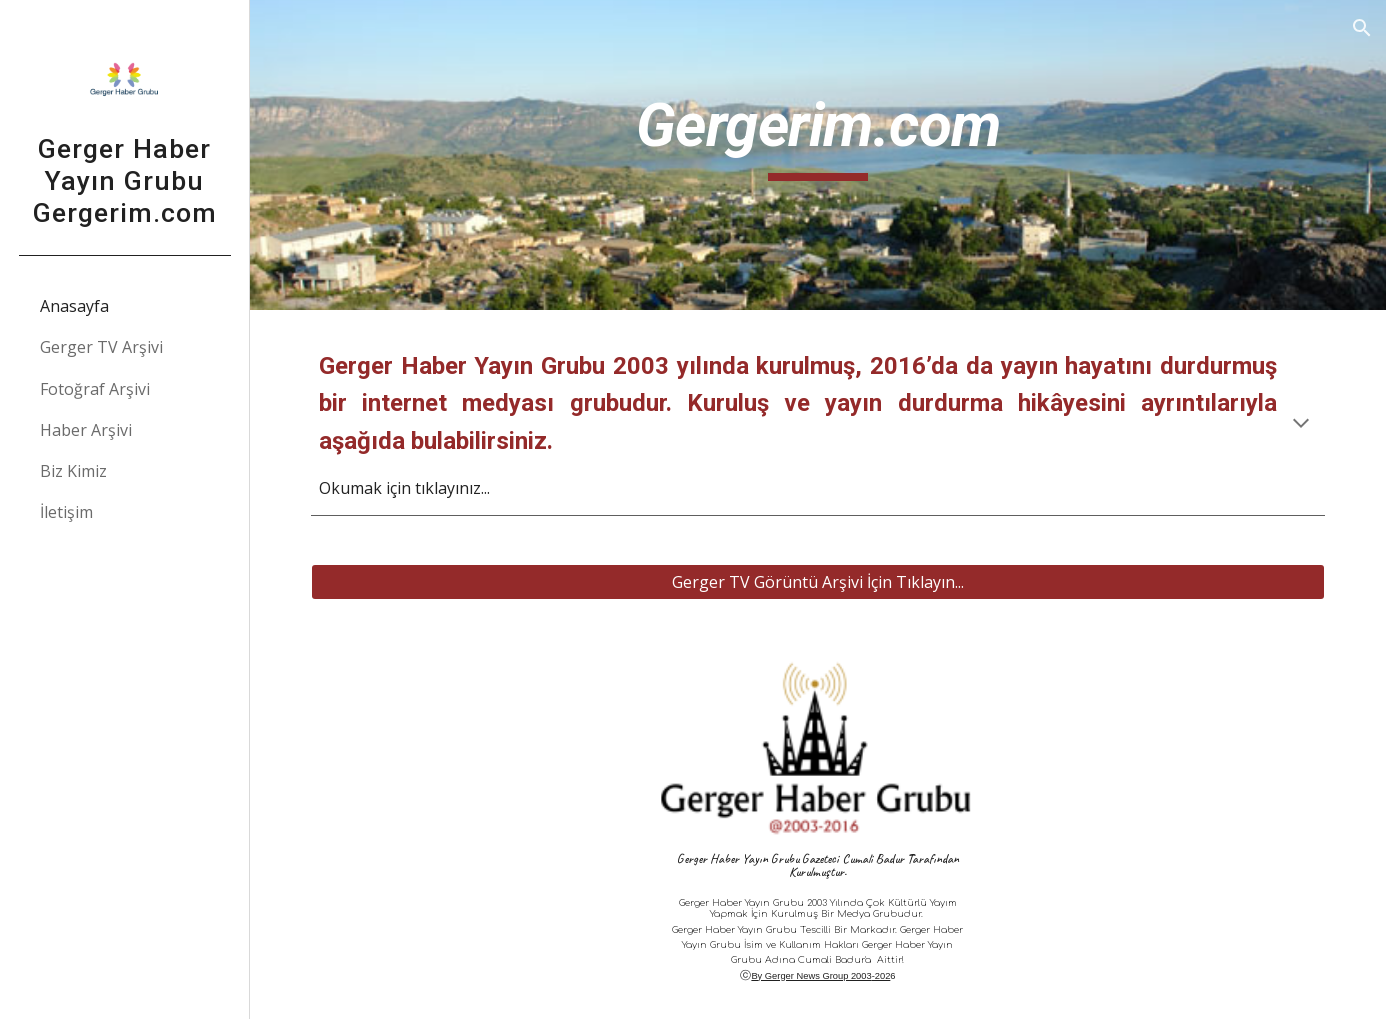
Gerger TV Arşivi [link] (101, 347)
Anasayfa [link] (74, 306)
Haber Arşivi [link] (86, 430)
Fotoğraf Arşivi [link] (95, 389)
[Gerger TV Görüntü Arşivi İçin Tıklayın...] (818, 582)
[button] (1362, 28)
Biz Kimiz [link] (73, 471)
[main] (818, 155)
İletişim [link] (66, 512)
